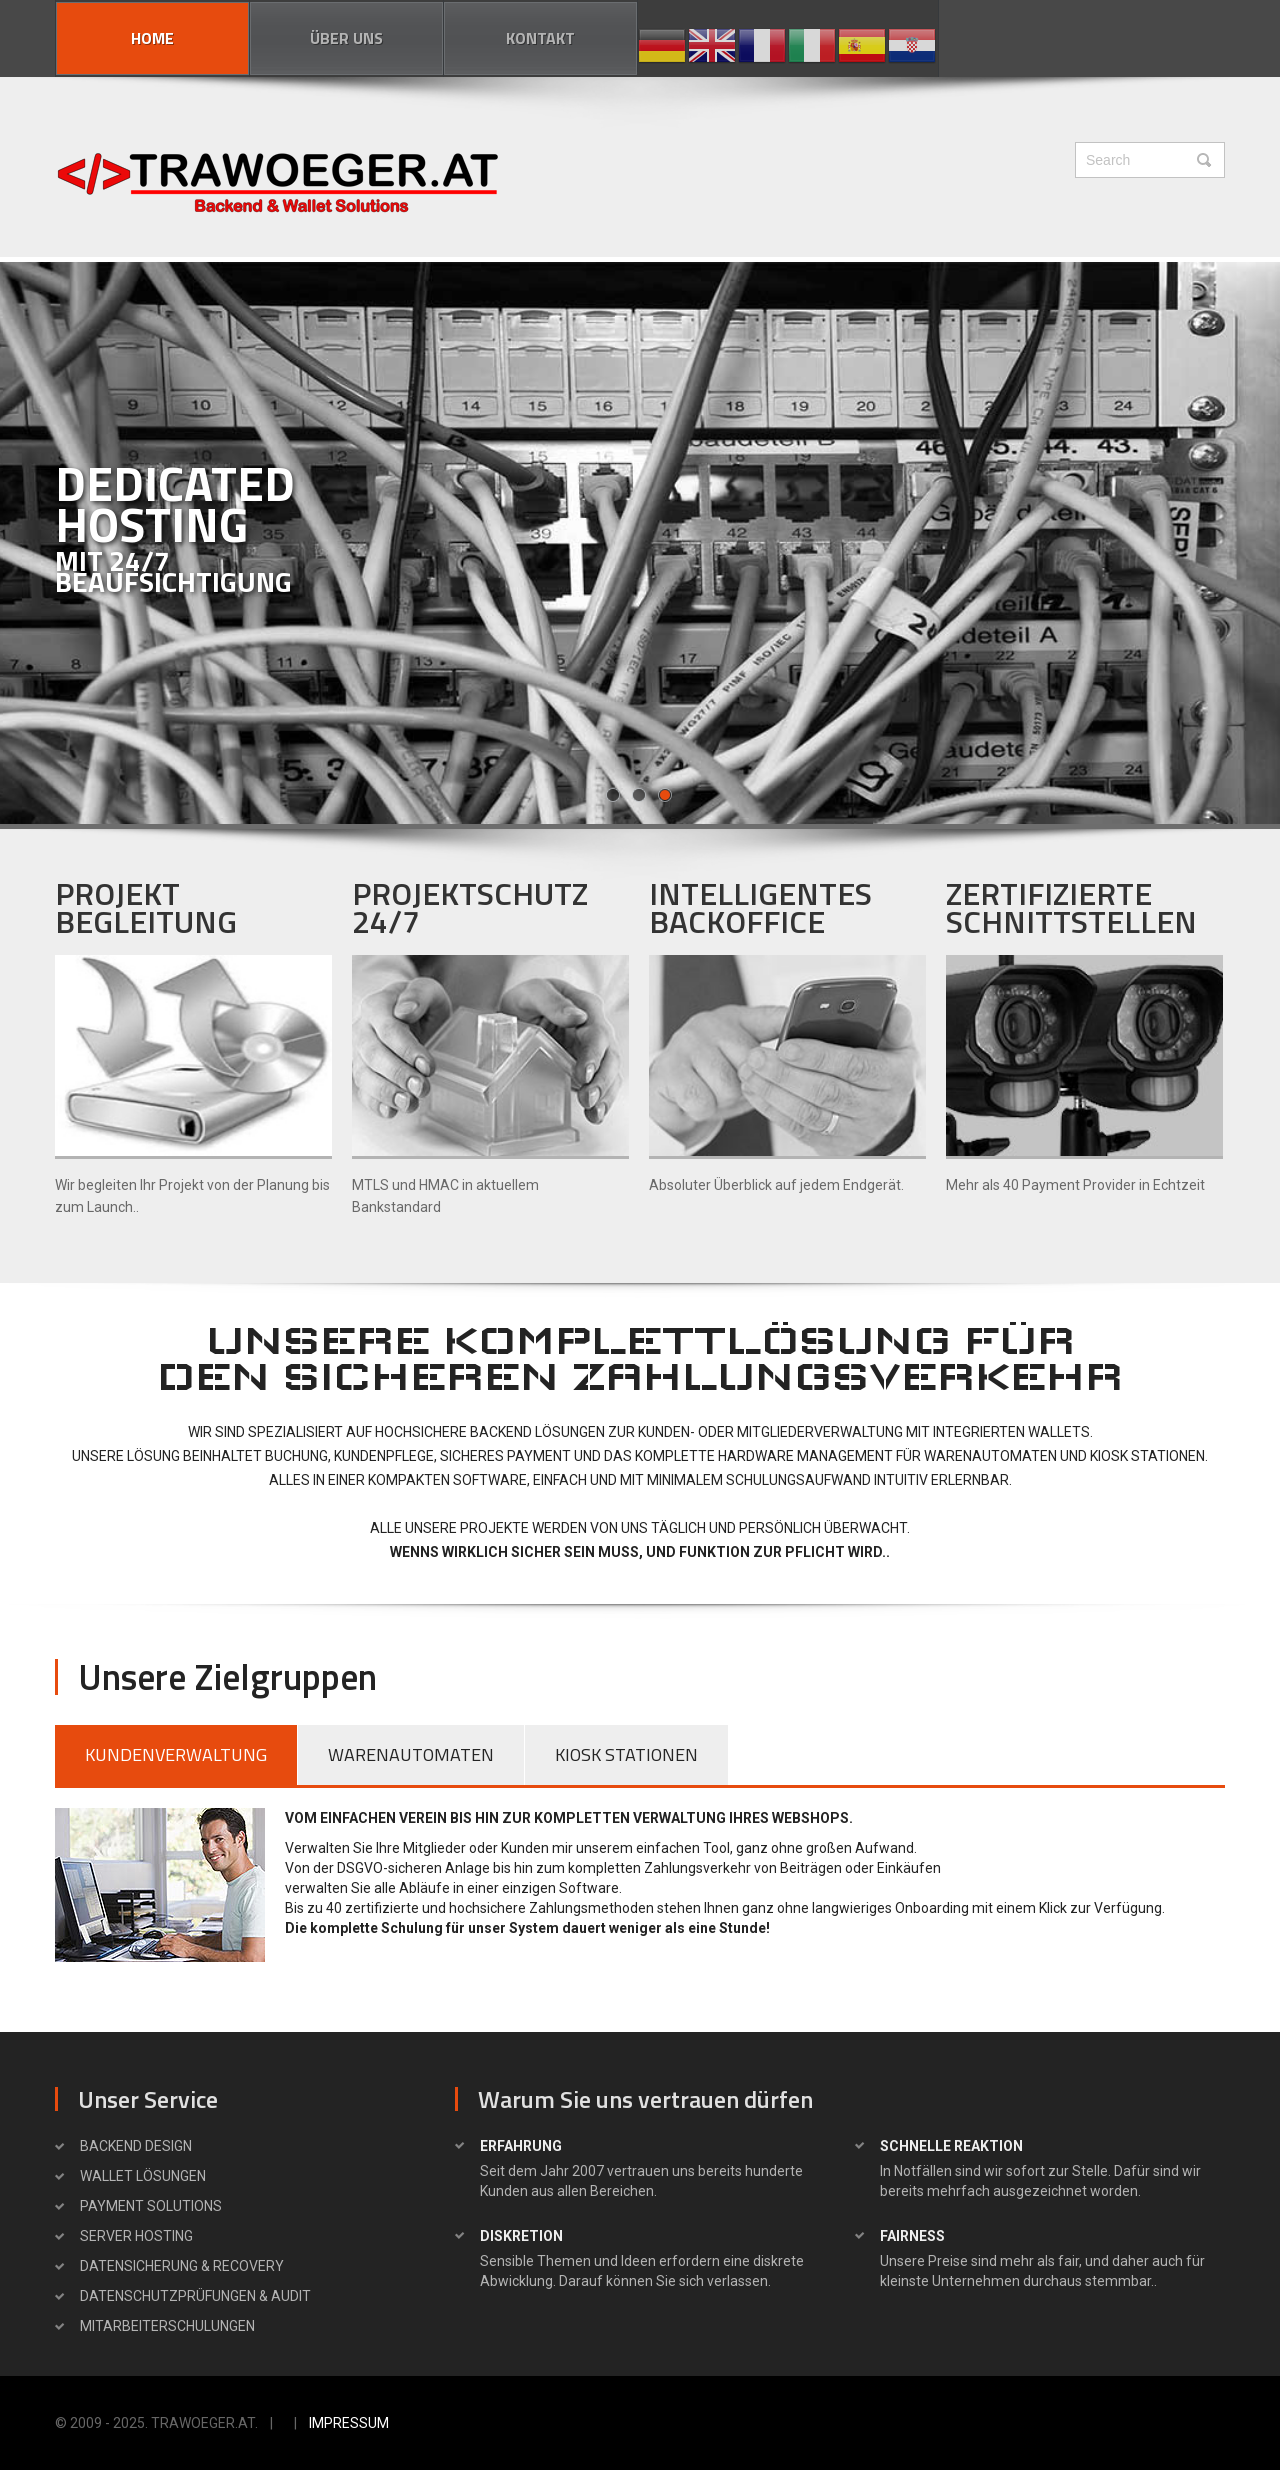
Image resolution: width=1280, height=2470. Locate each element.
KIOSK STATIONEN (626, 1754)
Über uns (346, 38)
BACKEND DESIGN (136, 2146)
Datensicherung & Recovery (182, 2266)
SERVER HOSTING (136, 2236)
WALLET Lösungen (143, 2176)
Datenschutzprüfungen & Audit (195, 2296)
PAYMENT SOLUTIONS (151, 2206)
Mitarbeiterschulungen (167, 2326)
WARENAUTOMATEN (411, 1754)
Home (152, 38)
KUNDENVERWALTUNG (176, 1754)
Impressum (349, 2423)
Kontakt (540, 38)
